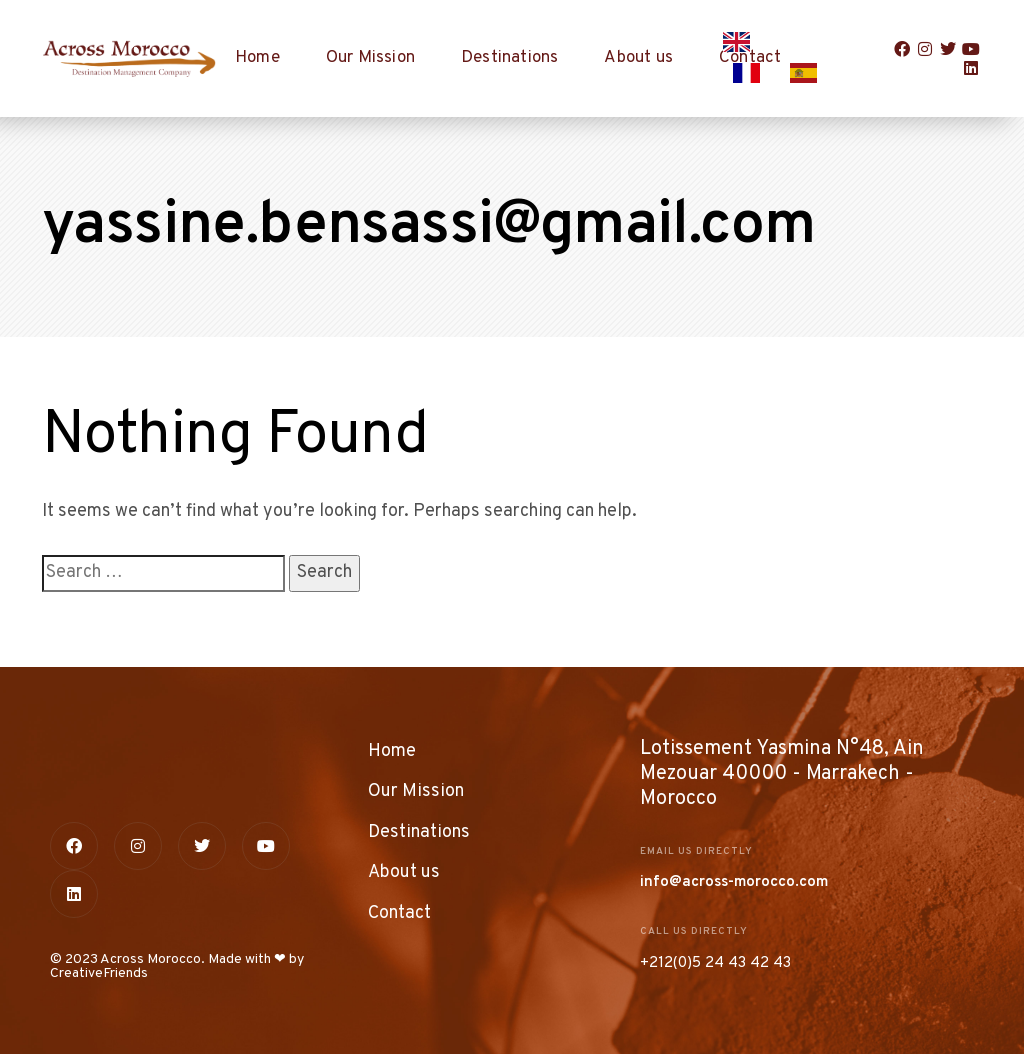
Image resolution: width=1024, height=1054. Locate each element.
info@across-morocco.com (734, 882)
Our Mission (370, 58)
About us (638, 58)
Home (257, 58)
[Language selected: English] (789, 58)
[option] (751, 73)
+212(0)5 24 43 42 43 (715, 963)
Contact (399, 913)
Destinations (509, 58)
